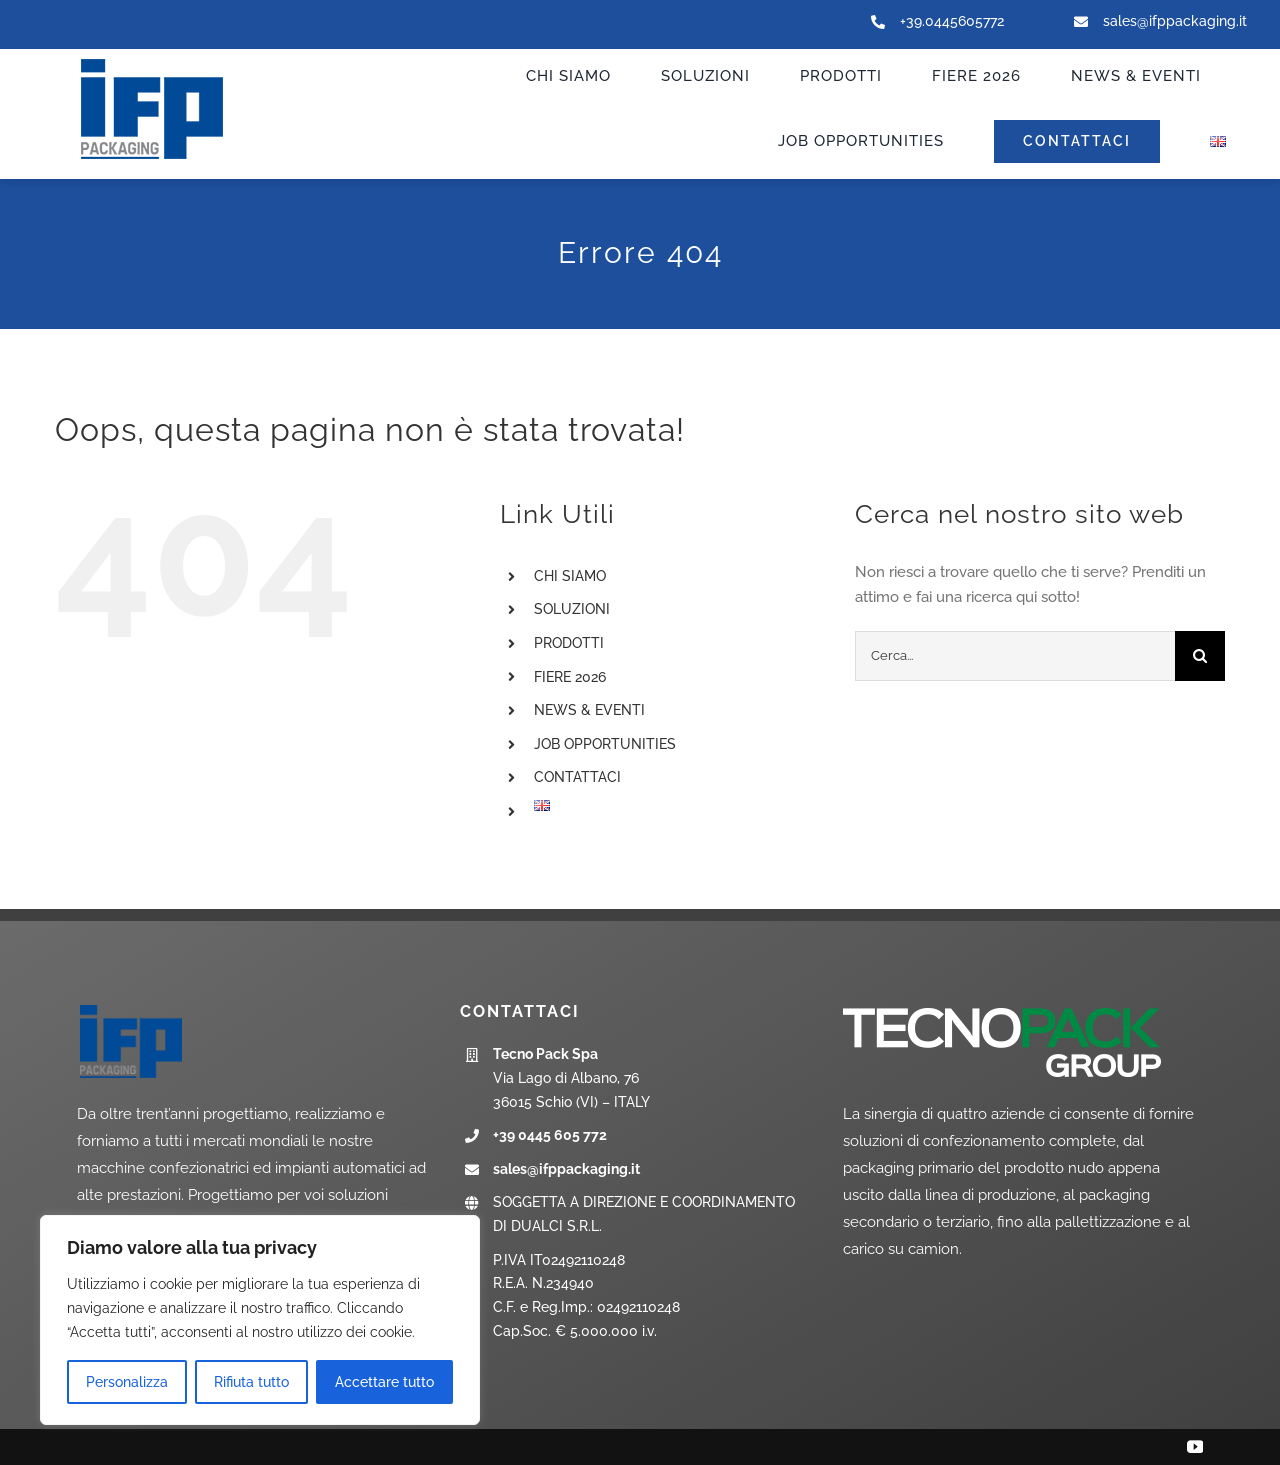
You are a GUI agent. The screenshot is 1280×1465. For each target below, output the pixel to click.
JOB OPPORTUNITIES (605, 744)
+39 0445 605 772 (550, 1135)
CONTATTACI (577, 777)
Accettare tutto (384, 1382)
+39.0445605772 (952, 21)
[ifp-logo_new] (172, 61)
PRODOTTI (569, 643)
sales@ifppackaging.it (1175, 21)
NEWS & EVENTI (589, 710)
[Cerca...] (1015, 656)
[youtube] (1195, 1447)
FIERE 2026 (570, 677)
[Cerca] (1200, 656)
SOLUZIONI (572, 609)
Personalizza (127, 1382)
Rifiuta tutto (251, 1382)
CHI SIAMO (570, 576)
